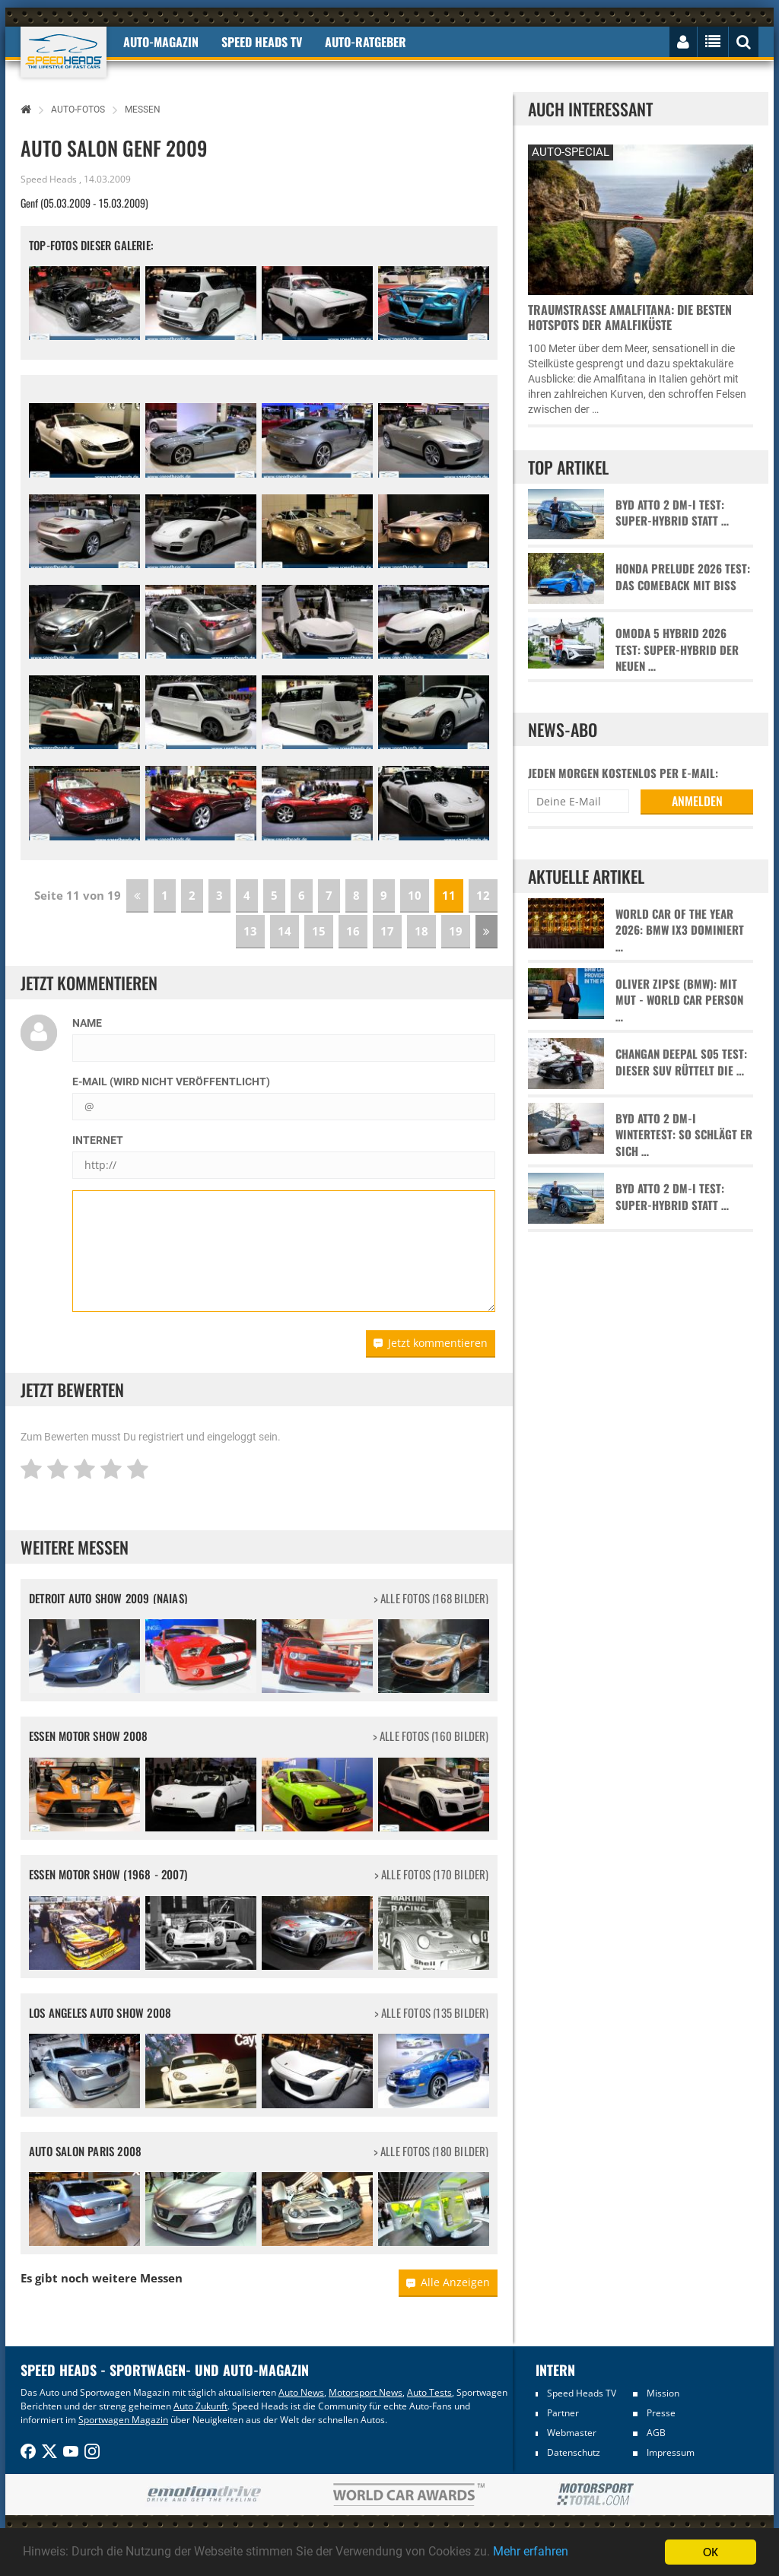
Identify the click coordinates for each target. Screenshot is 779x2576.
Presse (661, 2412)
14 (284, 931)
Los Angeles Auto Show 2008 (100, 2012)
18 (421, 931)
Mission (663, 2393)
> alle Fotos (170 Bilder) (431, 1874)
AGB (656, 2432)
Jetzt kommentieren (431, 1343)
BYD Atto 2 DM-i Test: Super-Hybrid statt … (672, 513)
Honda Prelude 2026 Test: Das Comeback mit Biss (682, 576)
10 (414, 895)
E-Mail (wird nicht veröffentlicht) (171, 1081)
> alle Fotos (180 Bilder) (431, 2151)
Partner (563, 2412)
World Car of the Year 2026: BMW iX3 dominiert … (679, 930)
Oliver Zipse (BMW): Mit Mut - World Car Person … (679, 1000)
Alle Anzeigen (448, 2282)
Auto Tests (429, 2392)
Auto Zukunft (200, 2406)
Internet (97, 1140)
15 (319, 931)
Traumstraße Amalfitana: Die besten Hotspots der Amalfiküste (630, 317)
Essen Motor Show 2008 (88, 1735)
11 (449, 895)
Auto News (301, 2392)
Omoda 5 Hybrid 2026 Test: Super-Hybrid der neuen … (677, 649)
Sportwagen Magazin (123, 2419)
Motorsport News (365, 2392)
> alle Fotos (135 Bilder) (431, 2012)
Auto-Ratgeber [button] (365, 42)
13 (250, 931)
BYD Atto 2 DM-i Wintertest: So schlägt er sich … (683, 1134)
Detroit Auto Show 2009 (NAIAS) (108, 1598)
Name (87, 1023)
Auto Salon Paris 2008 (85, 2150)
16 (353, 931)
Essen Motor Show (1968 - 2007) (108, 1874)
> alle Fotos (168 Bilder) (431, 1598)
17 (387, 931)
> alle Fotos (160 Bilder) (431, 1736)
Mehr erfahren (566, 2552)
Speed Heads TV (581, 2393)
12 (483, 895)
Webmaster (571, 2432)
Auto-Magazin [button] (161, 42)
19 (456, 931)
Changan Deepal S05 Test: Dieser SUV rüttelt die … (681, 1062)
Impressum (671, 2452)
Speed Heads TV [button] (261, 42)
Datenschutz (573, 2452)
